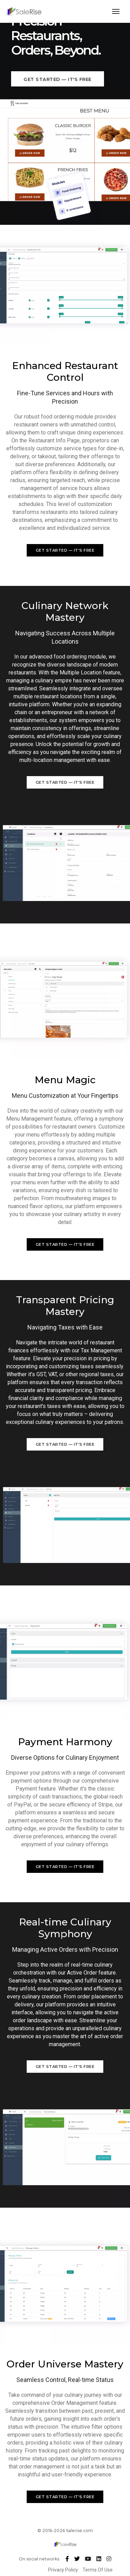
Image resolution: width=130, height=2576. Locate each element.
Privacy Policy (63, 2570)
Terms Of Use (98, 2570)
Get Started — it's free (58, 79)
